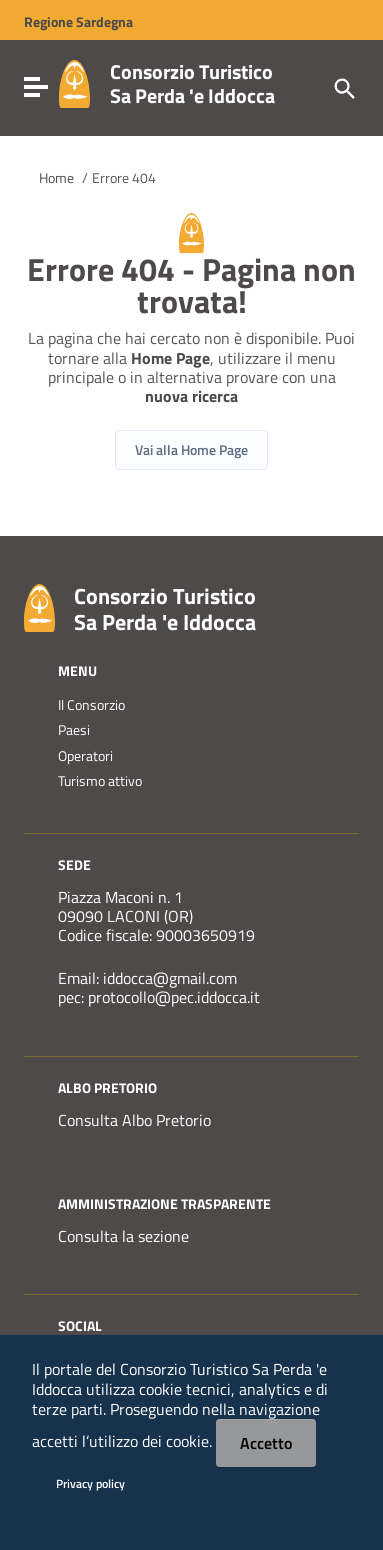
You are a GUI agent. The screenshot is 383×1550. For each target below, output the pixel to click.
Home (56, 178)
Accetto (266, 1443)
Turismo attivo (100, 781)
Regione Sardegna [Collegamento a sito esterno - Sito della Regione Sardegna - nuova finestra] (78, 22)
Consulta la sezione (123, 1236)
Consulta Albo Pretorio (134, 1120)
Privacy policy (90, 1483)
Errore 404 (124, 178)
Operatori (85, 756)
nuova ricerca (191, 396)
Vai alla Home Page (191, 449)
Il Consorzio (91, 705)
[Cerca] (343, 87)
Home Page (170, 358)
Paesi (74, 730)
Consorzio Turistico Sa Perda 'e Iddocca (192, 83)
